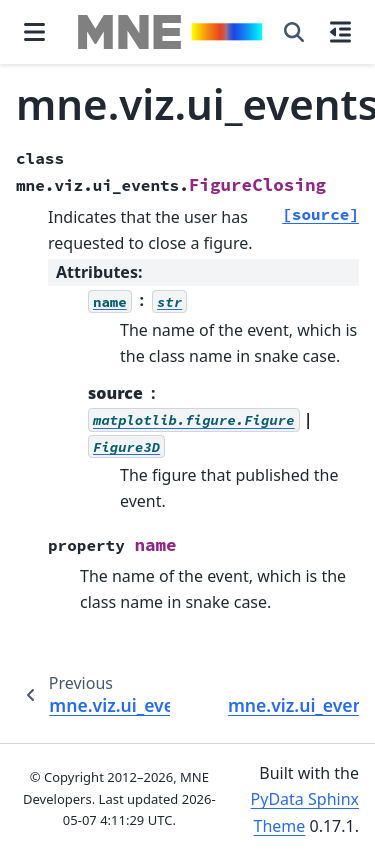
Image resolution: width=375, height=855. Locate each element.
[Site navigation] (34, 32)
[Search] (294, 32)
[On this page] (340, 32)
